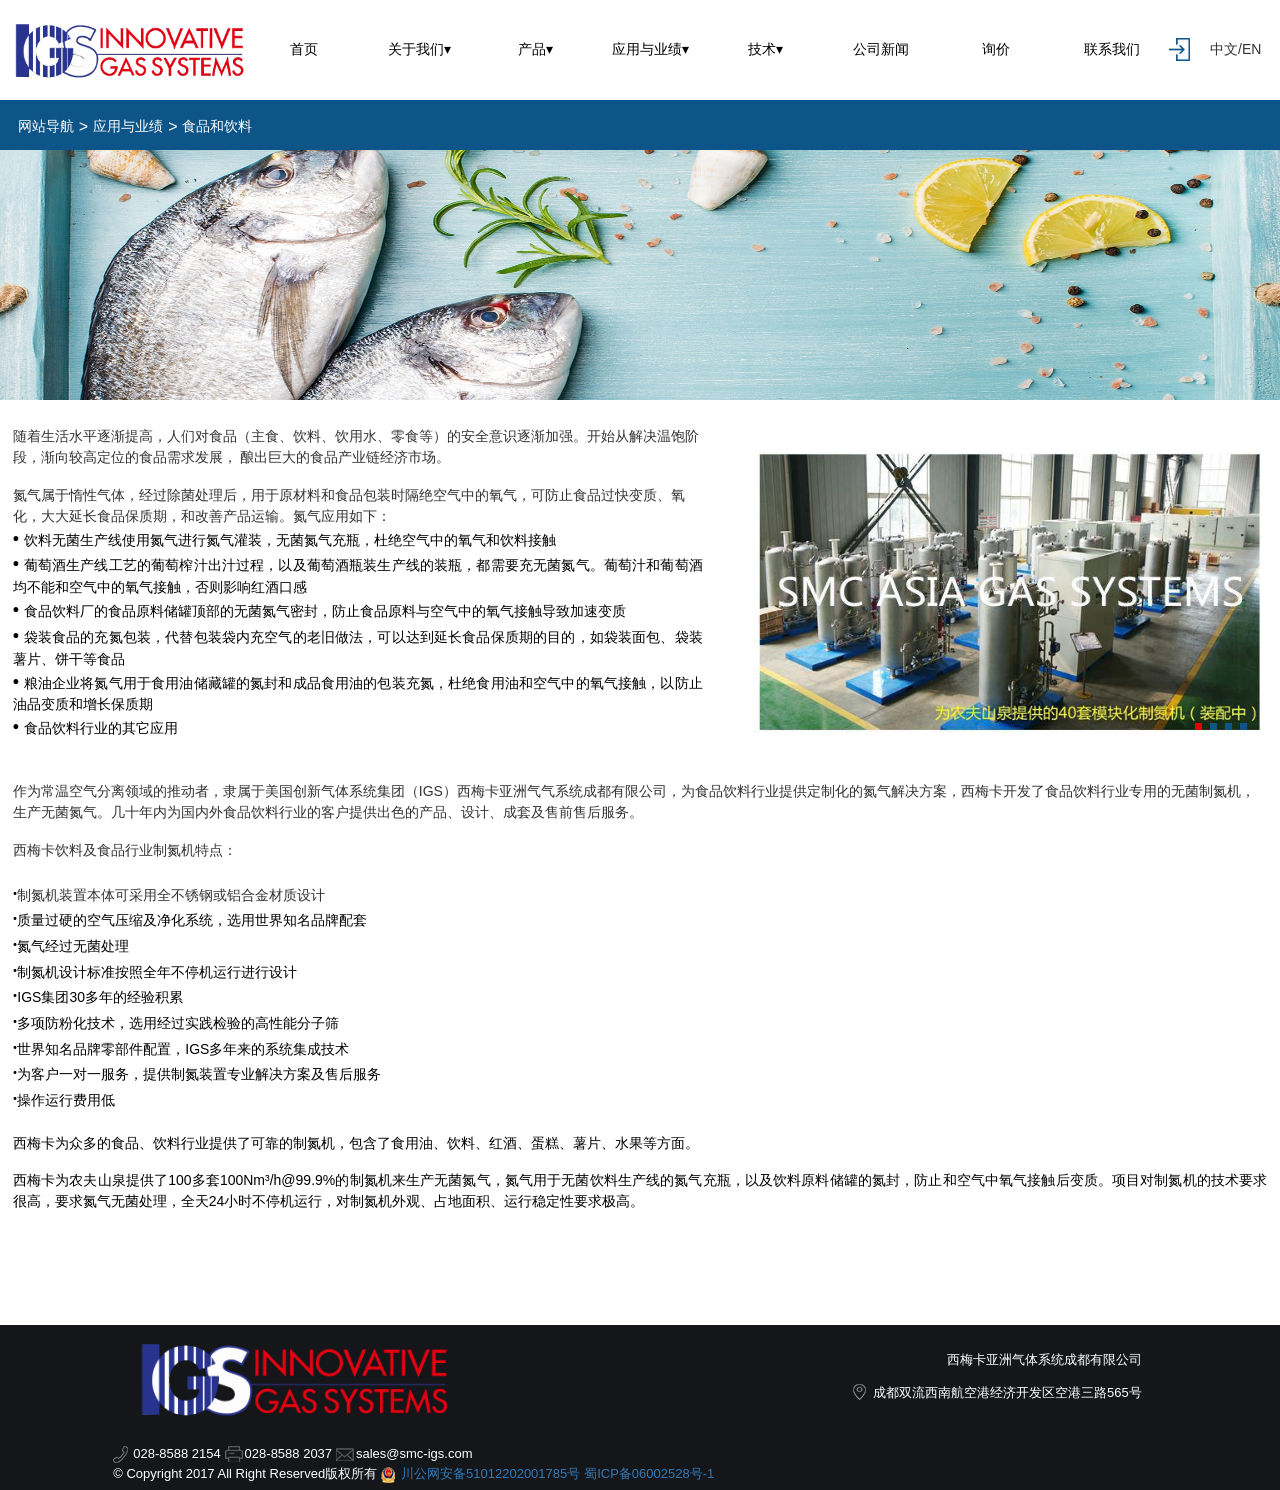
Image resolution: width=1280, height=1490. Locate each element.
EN (1251, 49)
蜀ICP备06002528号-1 (649, 1473)
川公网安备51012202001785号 (490, 1473)
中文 (1224, 49)
